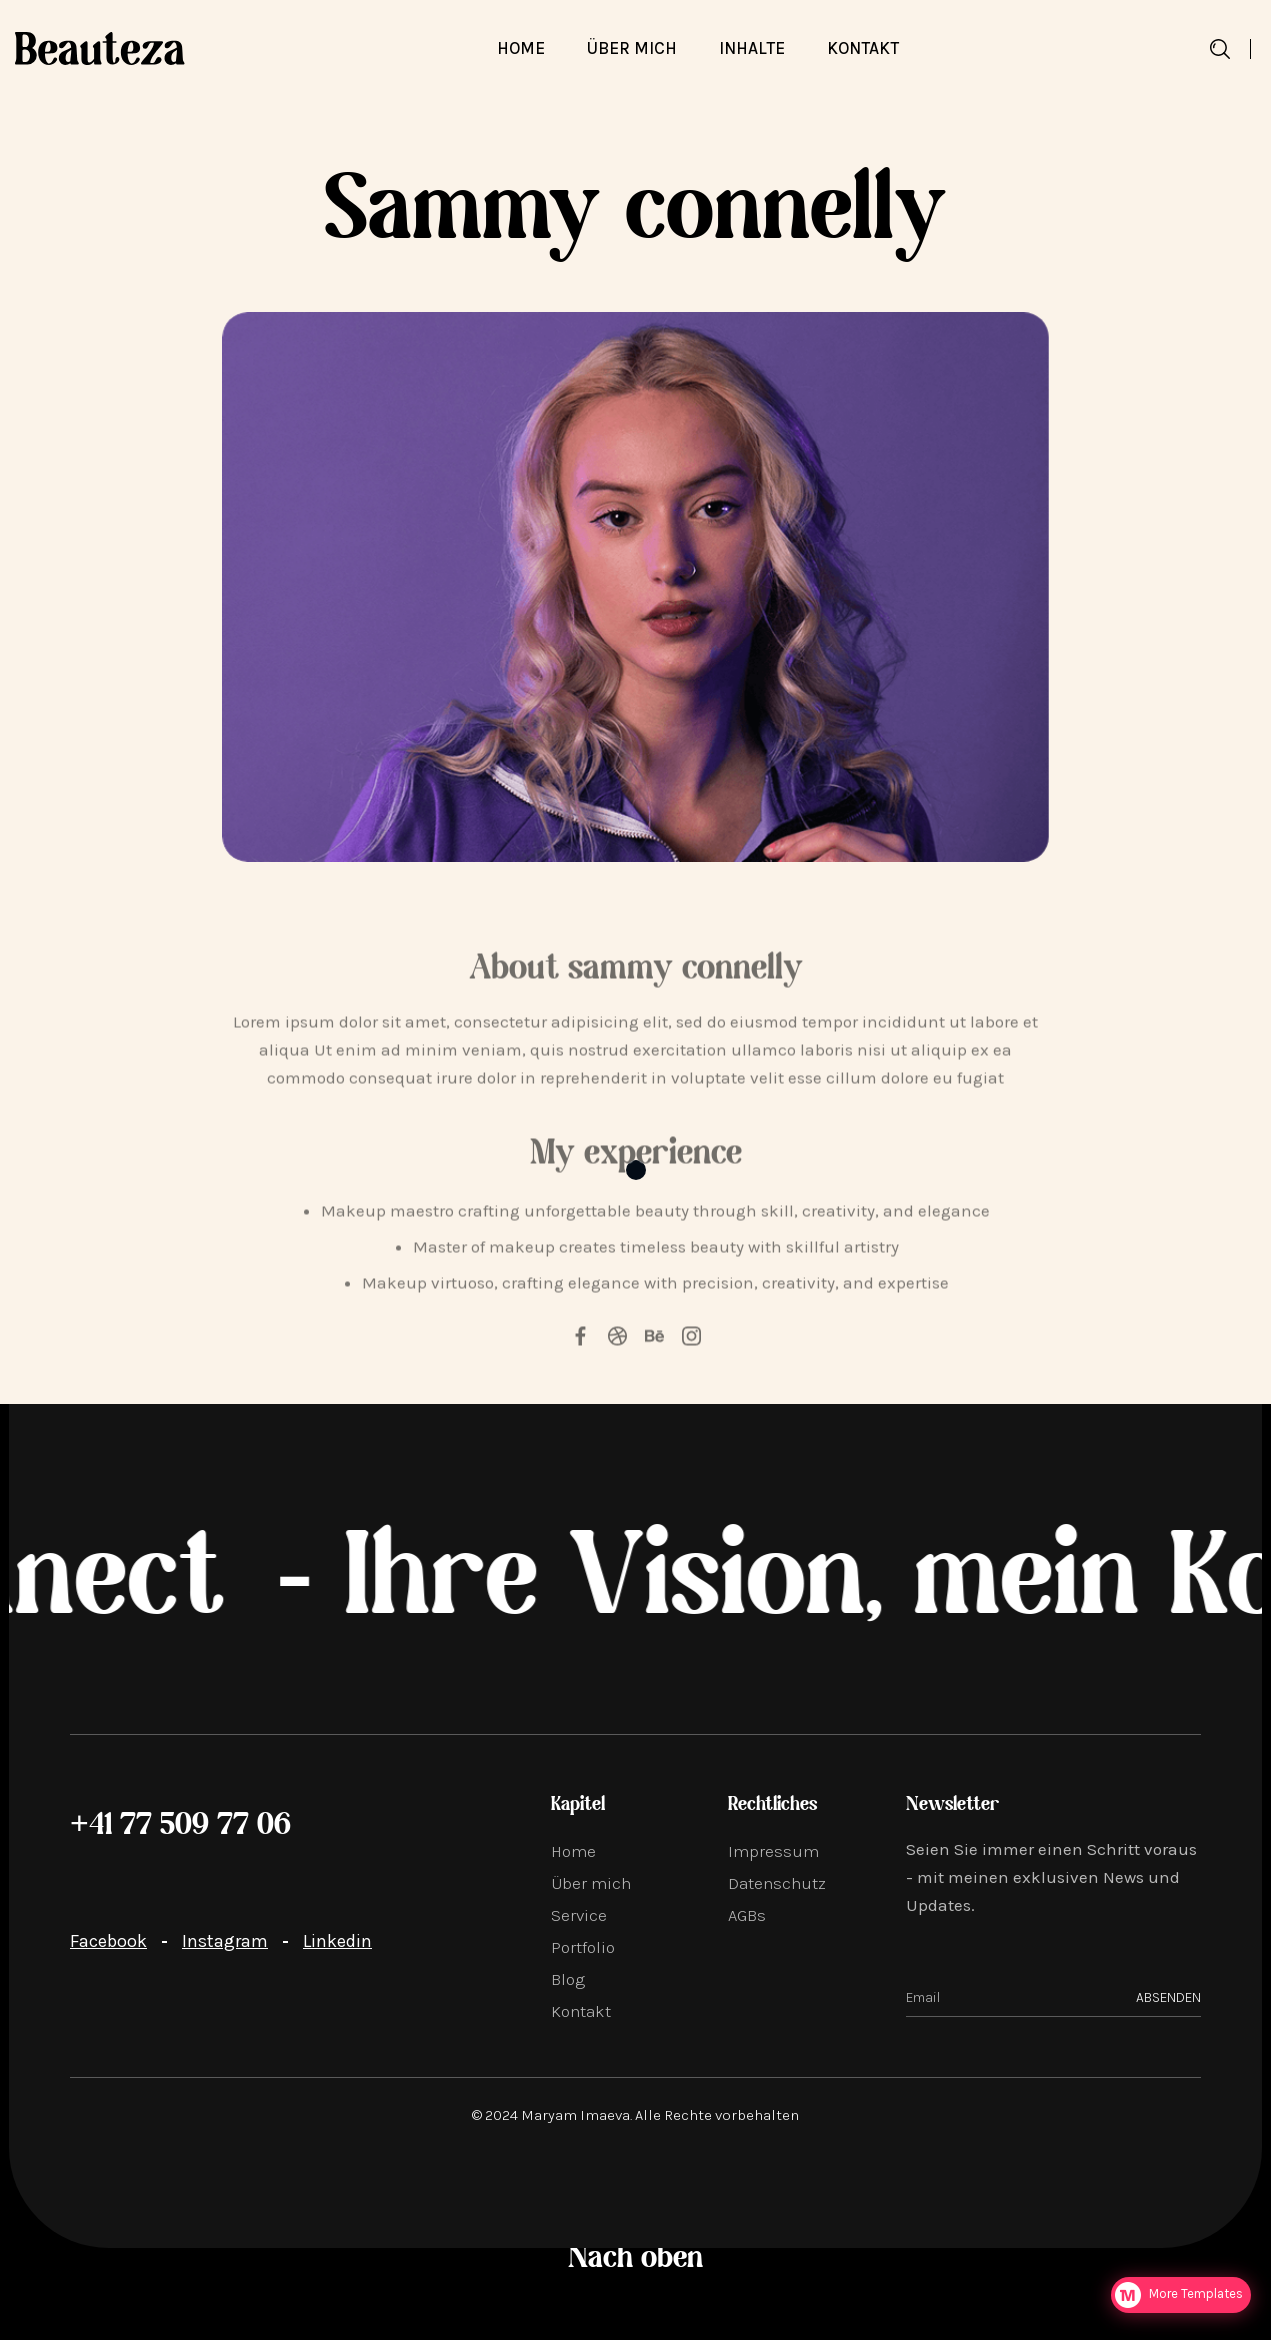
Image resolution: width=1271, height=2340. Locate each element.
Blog (568, 1979)
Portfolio (583, 1947)
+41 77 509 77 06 (180, 1826)
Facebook (108, 1941)
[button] (752, 48)
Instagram (225, 1941)
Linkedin (337, 1941)
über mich (632, 48)
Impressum (773, 1851)
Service (579, 1915)
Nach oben (635, 2259)
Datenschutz (777, 1883)
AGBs (747, 1915)
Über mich (591, 1883)
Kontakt (863, 48)
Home (521, 48)
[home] (100, 48)
